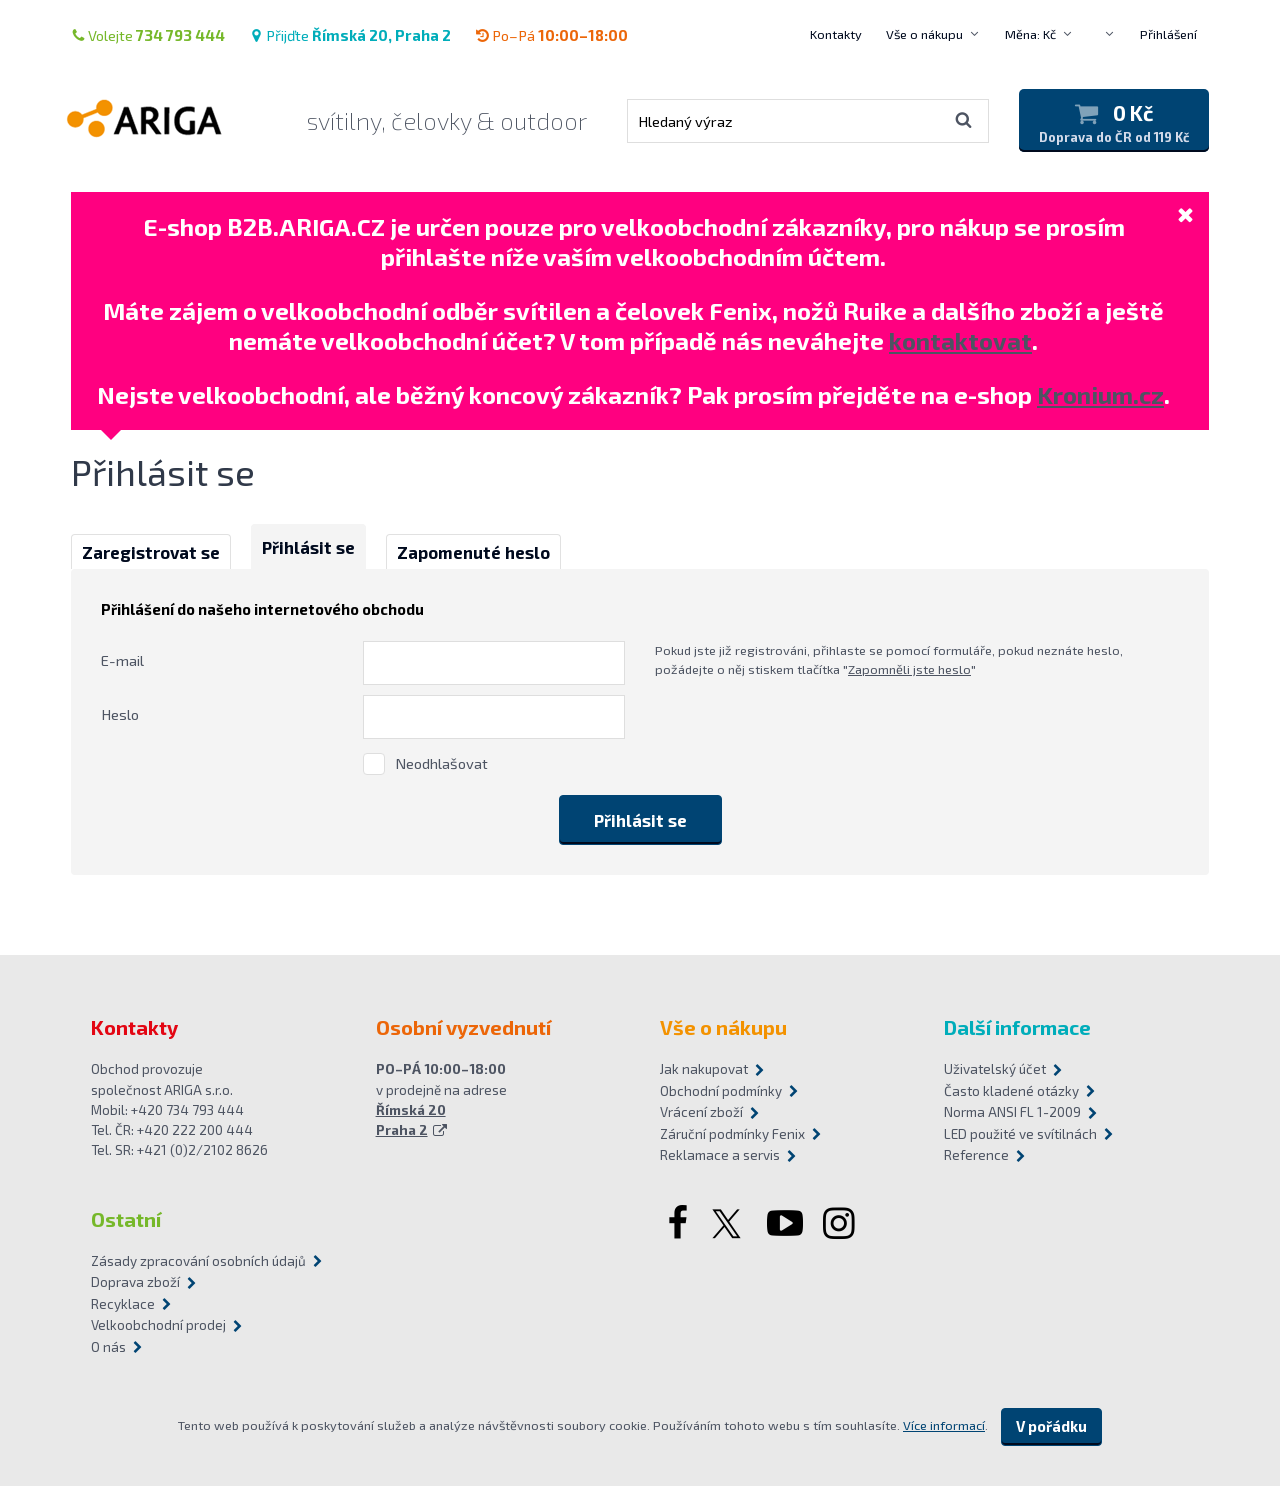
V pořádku (1051, 1426)
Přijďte (350, 35)
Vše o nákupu (924, 34)
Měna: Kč (1030, 34)
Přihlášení (1168, 34)
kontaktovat (960, 340)
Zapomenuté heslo (473, 552)
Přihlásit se (308, 547)
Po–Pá (551, 35)
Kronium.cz (1100, 394)
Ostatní (126, 1219)
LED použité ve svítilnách (1020, 1134)
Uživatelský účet (995, 1069)
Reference (976, 1155)
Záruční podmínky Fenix (732, 1134)
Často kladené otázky (1011, 1091)
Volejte (148, 35)
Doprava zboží (135, 1282)
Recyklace (123, 1304)
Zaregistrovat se (151, 552)
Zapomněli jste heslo (909, 669)
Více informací (944, 1425)
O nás (108, 1347)
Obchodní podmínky (721, 1091)
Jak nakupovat (704, 1069)
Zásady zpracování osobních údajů (198, 1261)
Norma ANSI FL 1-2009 (1012, 1112)
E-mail (122, 660)
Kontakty (836, 34)
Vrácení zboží (701, 1112)
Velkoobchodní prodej (158, 1325)
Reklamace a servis (720, 1155)
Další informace (1017, 1027)
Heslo (120, 714)
